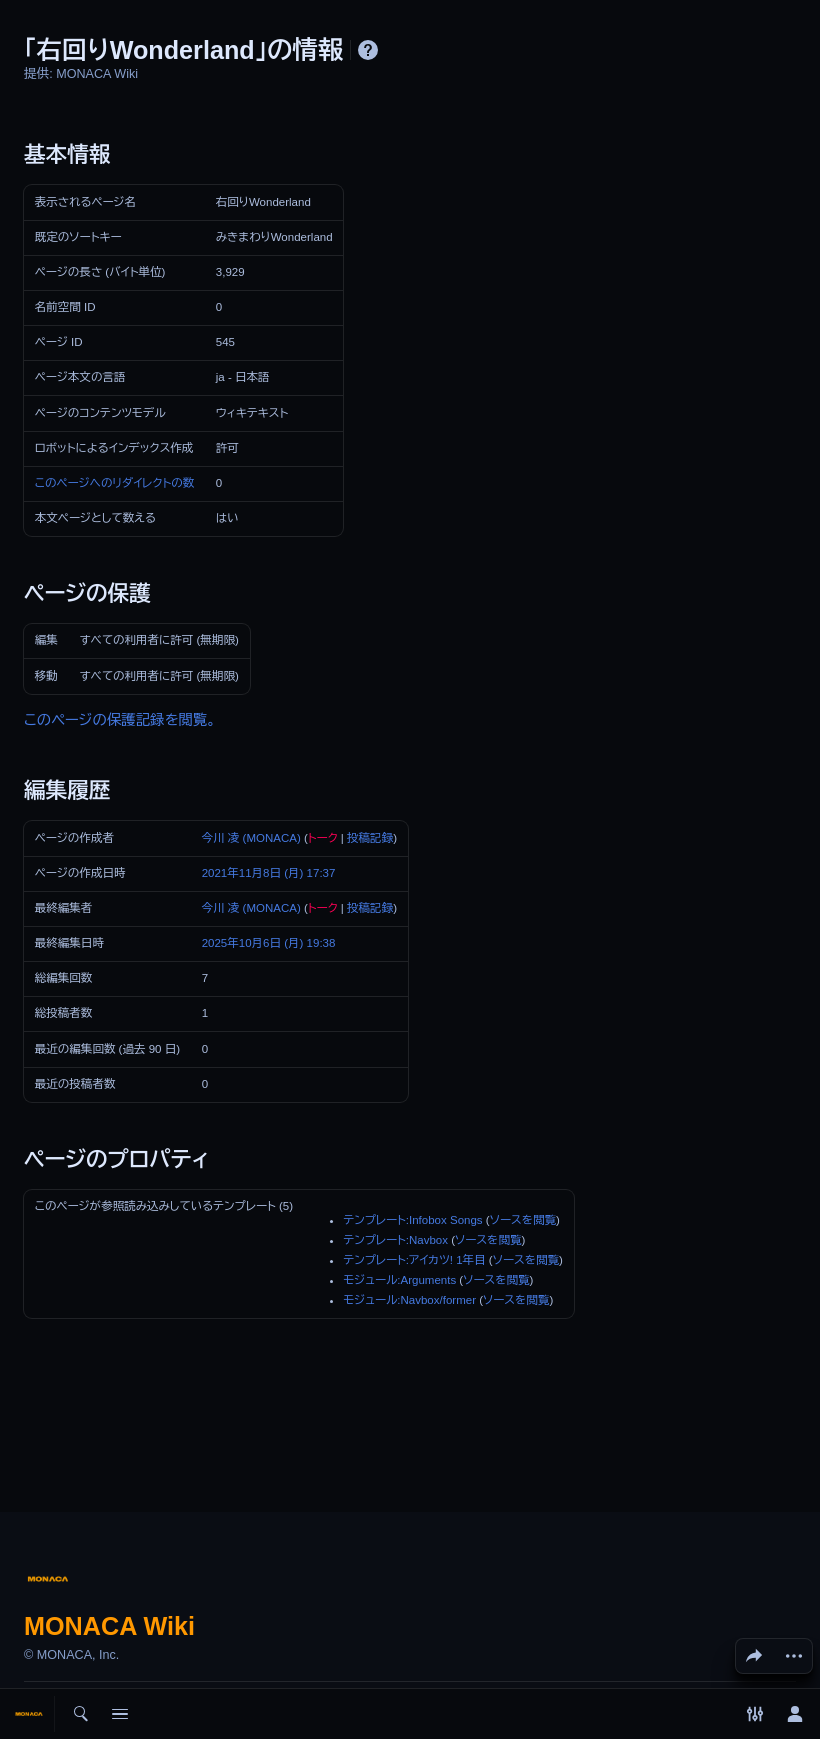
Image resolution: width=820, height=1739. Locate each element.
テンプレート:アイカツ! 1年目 (414, 1260)
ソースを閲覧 (523, 1220)
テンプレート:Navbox (395, 1240)
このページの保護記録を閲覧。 (120, 720)
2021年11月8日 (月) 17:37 (269, 873)
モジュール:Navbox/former (409, 1300)
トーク (323, 838)
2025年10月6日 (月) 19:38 (269, 943)
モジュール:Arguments (399, 1280)
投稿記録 (370, 838)
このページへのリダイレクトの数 (114, 483)
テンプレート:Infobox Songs (412, 1220)
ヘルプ (368, 50)
